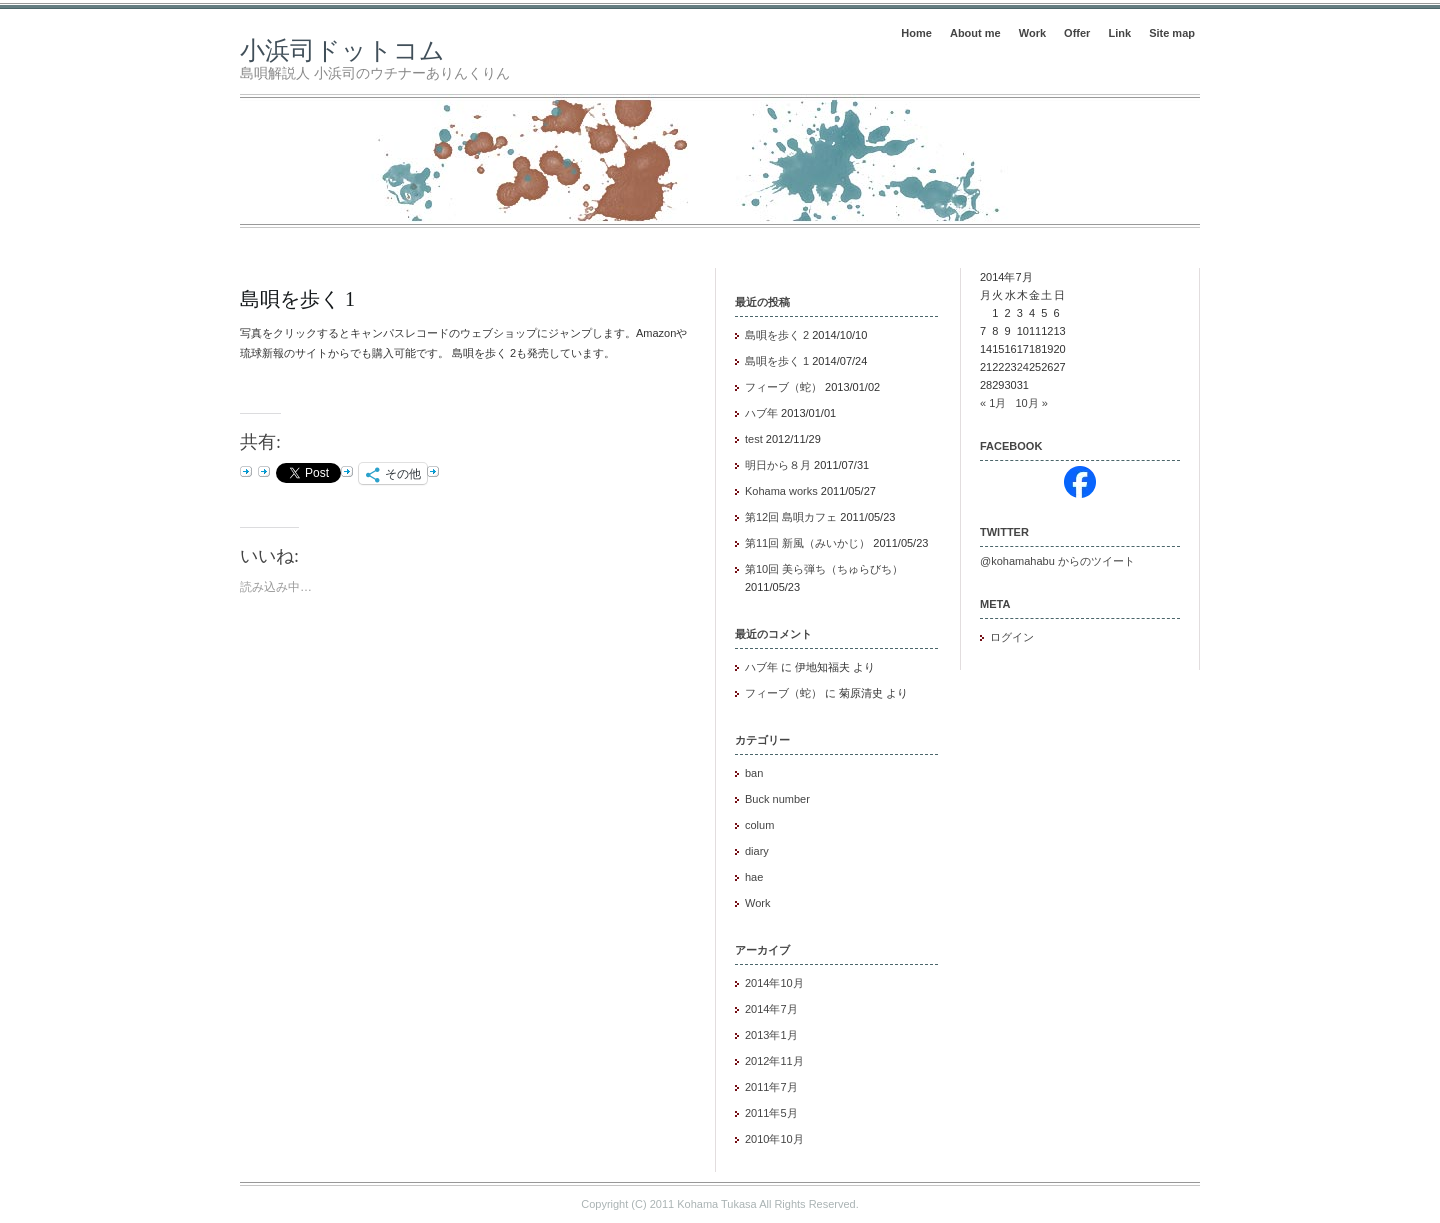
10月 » (1031, 403)
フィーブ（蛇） (783, 387)
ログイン (1012, 637)
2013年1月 (771, 1035)
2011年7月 (771, 1087)
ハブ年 (761, 413)
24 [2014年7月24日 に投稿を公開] (1023, 367)
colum (759, 825)
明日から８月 (778, 465)
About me (975, 33)
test (754, 439)
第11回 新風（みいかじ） (807, 543)
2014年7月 (771, 1009)
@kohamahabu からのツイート (1057, 561)
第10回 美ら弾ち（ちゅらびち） (824, 569)
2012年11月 (774, 1061)
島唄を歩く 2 (777, 335)
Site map (1172, 33)
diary (757, 851)
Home (916, 33)
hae (754, 877)
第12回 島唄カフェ (791, 517)
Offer (1077, 33)
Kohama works (781, 491)
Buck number (777, 799)
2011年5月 (771, 1113)
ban (754, 773)
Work (1032, 33)
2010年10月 (774, 1139)
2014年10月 (774, 983)
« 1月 (993, 403)
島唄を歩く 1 (297, 299)
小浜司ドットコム (342, 50)
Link (1119, 33)
